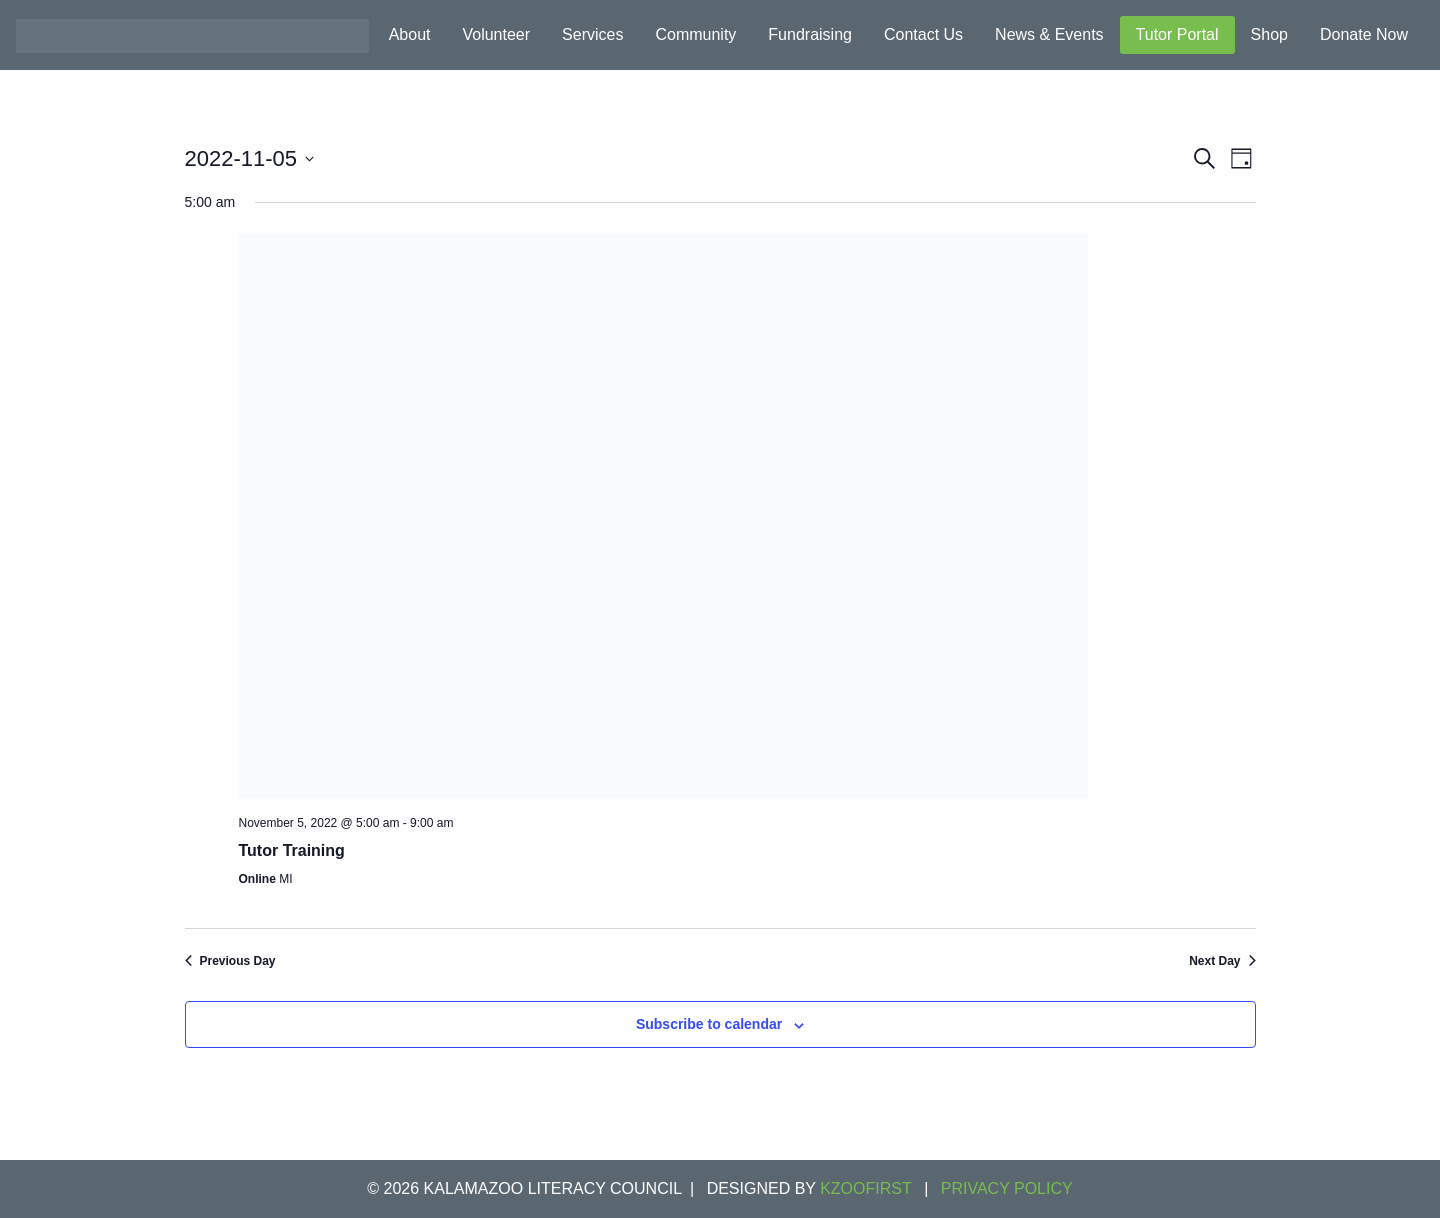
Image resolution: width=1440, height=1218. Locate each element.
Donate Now (1364, 34)
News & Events (1049, 34)
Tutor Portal (1177, 34)
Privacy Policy (1007, 1188)
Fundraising (810, 34)
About (410, 34)
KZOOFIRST (866, 1188)
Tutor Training (292, 850)
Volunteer (496, 34)
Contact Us (923, 34)
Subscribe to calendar (709, 1024)
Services (592, 34)
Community (695, 34)
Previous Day (230, 961)
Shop (1269, 34)
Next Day (1222, 961)
